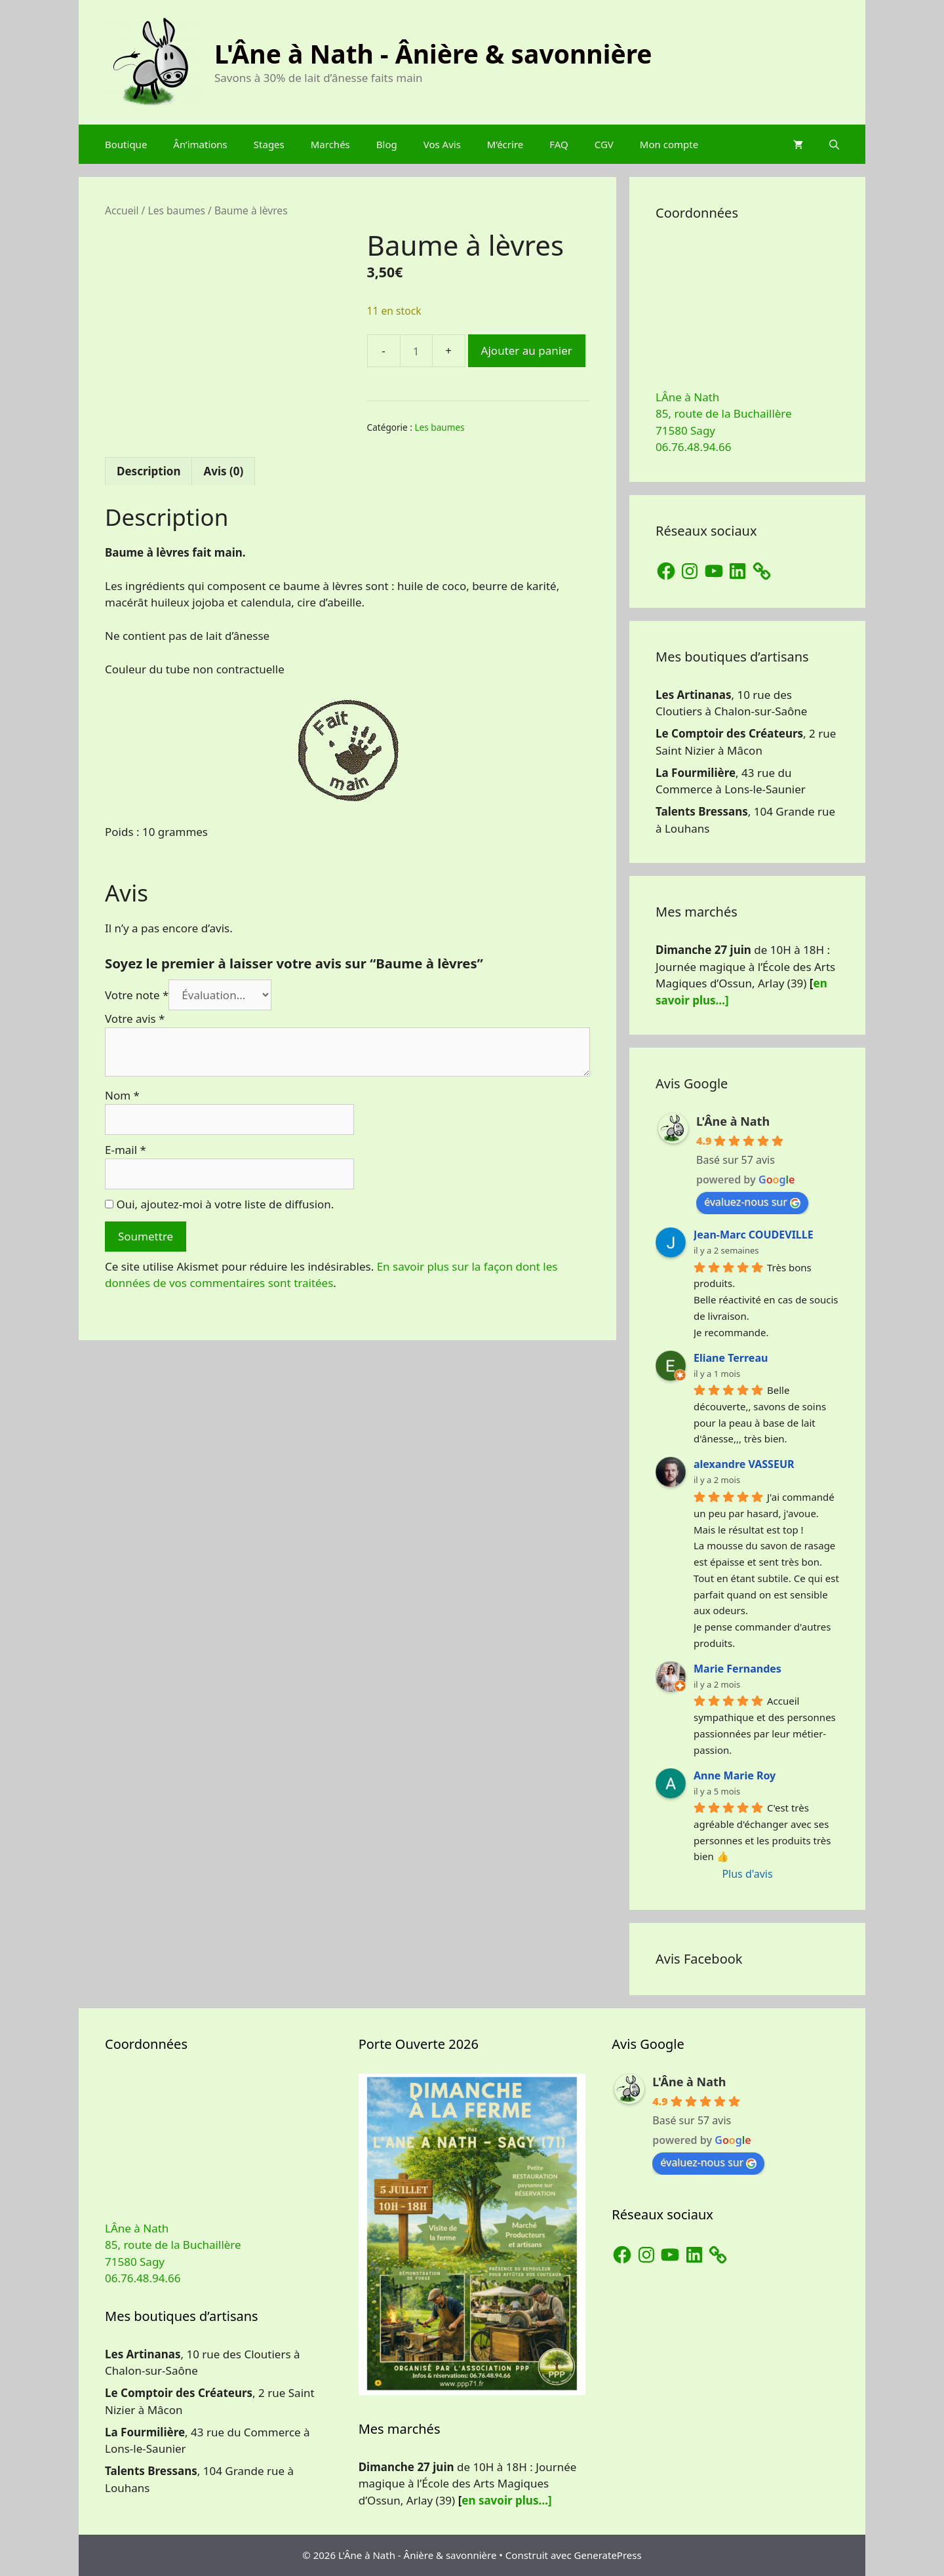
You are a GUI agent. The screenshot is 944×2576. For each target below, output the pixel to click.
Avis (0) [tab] (223, 471)
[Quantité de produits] (416, 350)
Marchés (330, 144)
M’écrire (505, 144)
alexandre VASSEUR (744, 1464)
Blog (386, 144)
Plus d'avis (747, 1874)
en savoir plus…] (506, 2500)
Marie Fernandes (737, 1668)
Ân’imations (200, 144)
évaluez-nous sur (752, 1202)
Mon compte (669, 144)
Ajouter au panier (526, 350)
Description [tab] (148, 471)
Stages (269, 144)
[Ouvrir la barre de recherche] (834, 144)
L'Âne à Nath (733, 1121)
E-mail (125, 1149)
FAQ (558, 144)
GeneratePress (608, 2555)
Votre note (136, 994)
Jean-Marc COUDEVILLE (754, 1234)
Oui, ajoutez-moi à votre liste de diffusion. (219, 1204)
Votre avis (135, 1018)
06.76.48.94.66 (693, 446)
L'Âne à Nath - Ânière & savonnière (433, 53)
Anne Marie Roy (735, 1775)
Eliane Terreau (731, 1358)
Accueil (122, 210)
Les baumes (176, 210)
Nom (122, 1095)
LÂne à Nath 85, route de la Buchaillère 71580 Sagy (724, 413)
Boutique (126, 144)
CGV (604, 144)
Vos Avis (442, 144)
